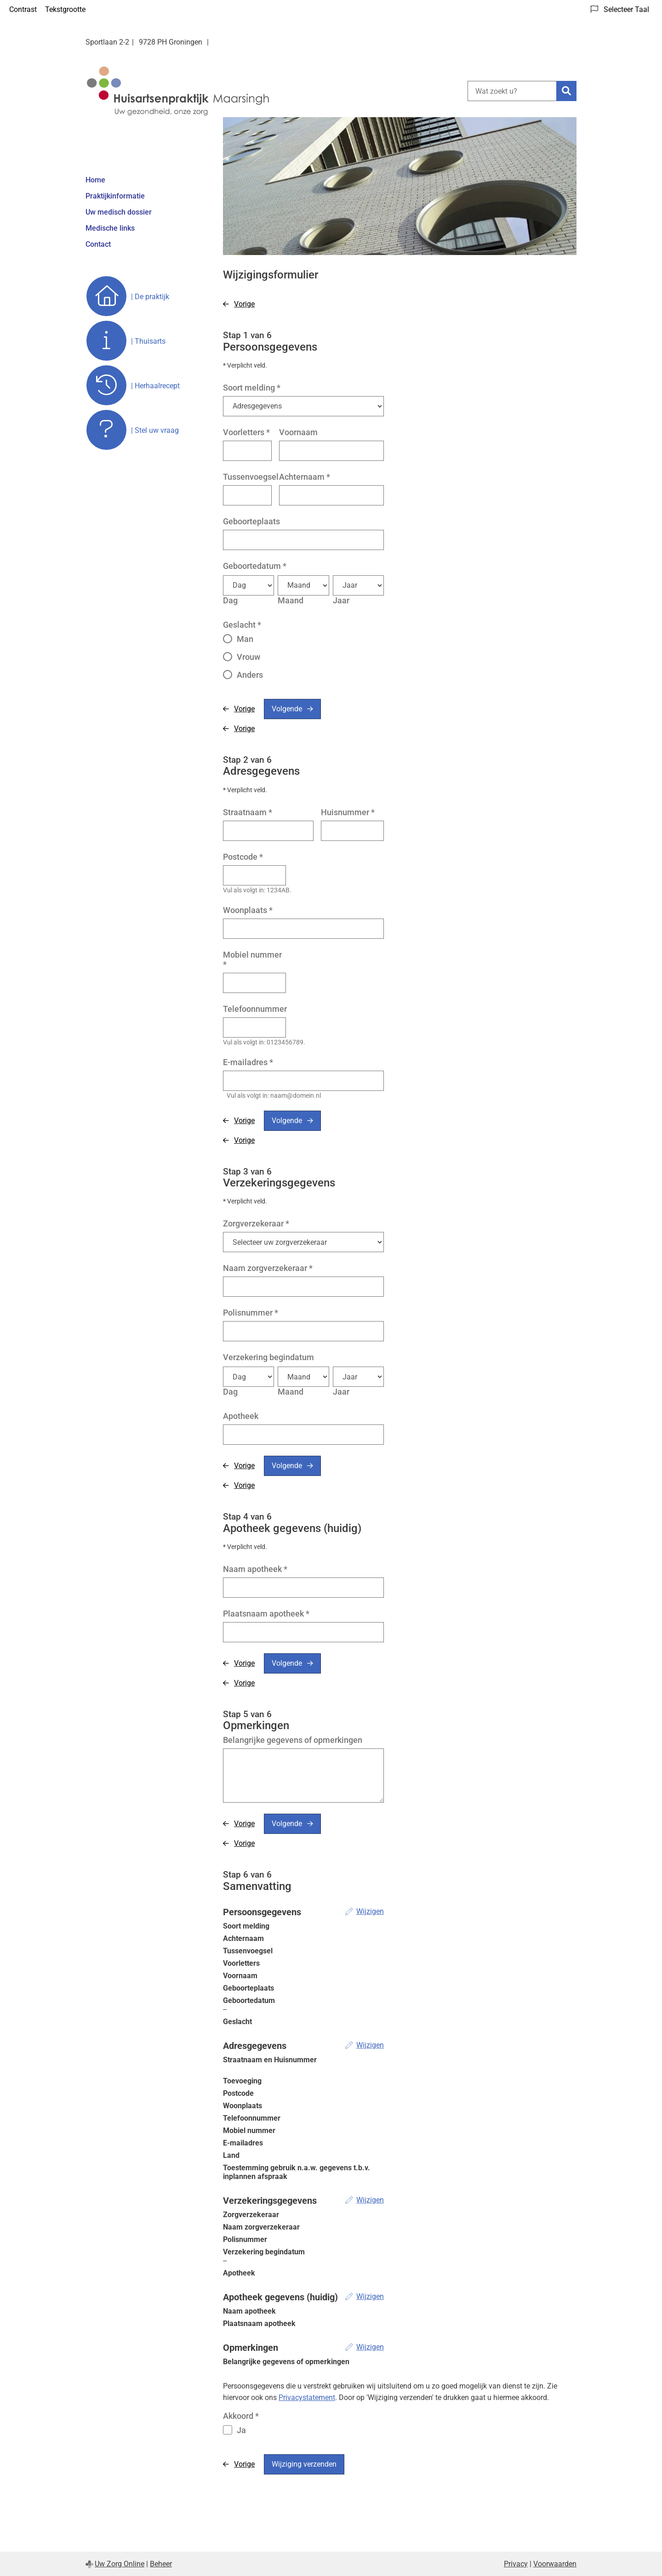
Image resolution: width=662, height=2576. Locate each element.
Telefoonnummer (255, 1009)
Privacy (516, 2563)
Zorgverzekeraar (256, 1223)
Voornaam (298, 432)
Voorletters (246, 432)
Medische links (110, 228)
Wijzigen (370, 1911)
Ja (241, 2430)
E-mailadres (248, 1062)
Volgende (287, 708)
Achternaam (304, 477)
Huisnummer (348, 812)
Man (245, 639)
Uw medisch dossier (119, 212)
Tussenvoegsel (251, 477)
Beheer (161, 2563)
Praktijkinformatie (115, 196)
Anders (250, 675)
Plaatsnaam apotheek (266, 1613)
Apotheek (240, 1416)
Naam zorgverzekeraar (268, 1268)
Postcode (243, 857)
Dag (230, 600)
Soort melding (251, 387)
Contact (98, 244)
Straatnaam (247, 812)
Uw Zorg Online (119, 2563)
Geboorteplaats (251, 521)
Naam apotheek (255, 1569)
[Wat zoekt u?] (512, 91)
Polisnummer (250, 1312)
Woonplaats (248, 910)
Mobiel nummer (252, 959)
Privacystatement (307, 2397)
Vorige (244, 304)
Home (95, 180)
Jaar (341, 600)
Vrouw (248, 657)
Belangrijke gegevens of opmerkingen (292, 1740)
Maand (290, 600)
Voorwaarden (554, 2563)
